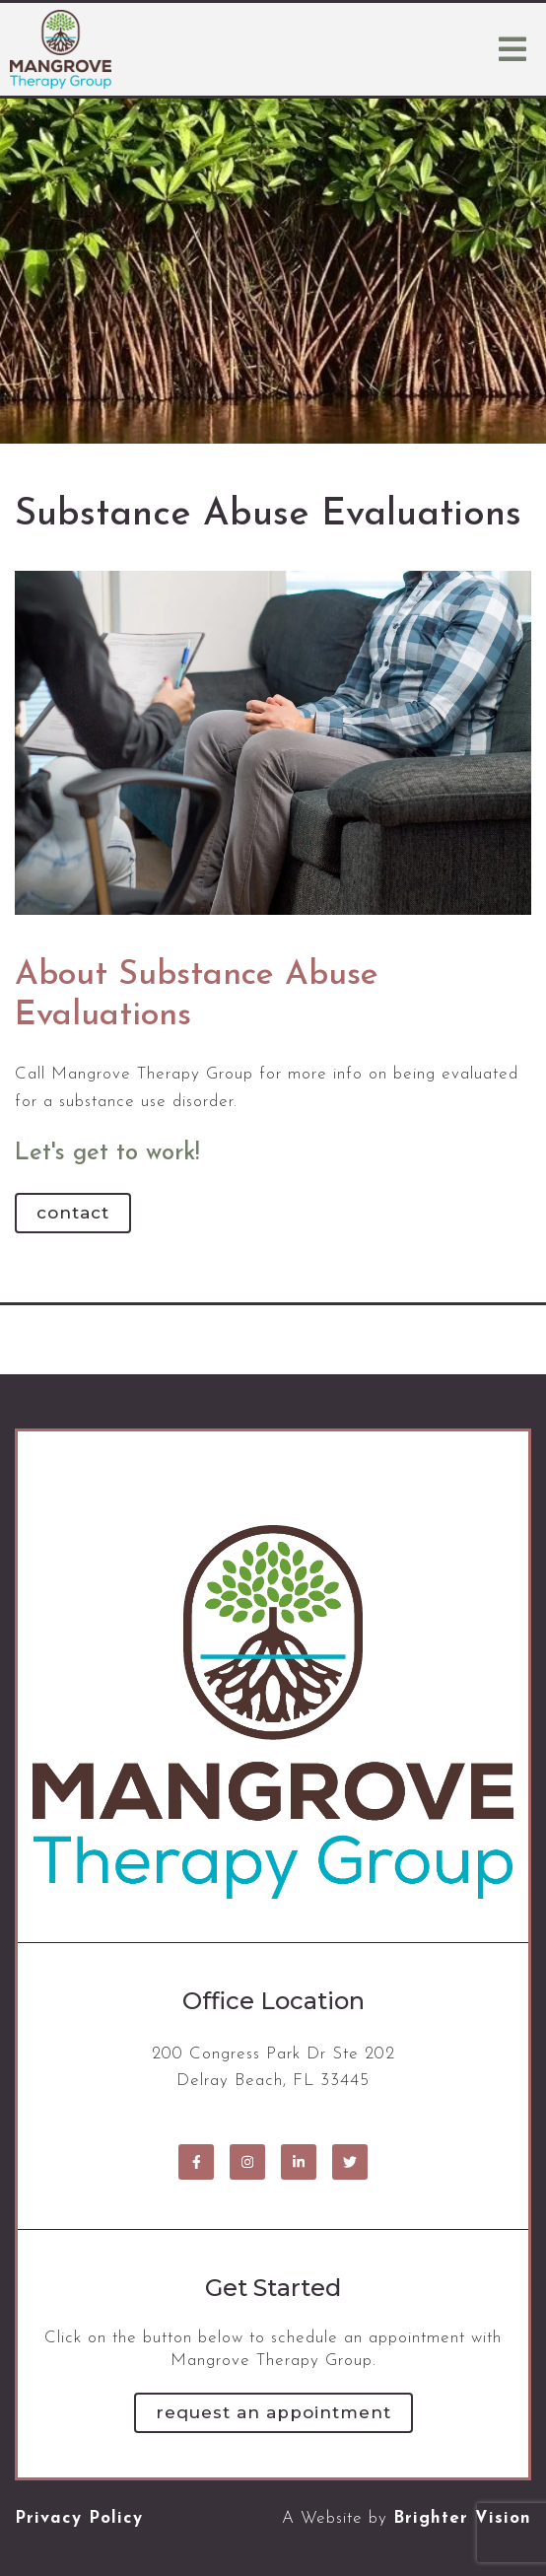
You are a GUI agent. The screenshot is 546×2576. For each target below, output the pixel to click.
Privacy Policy (79, 2518)
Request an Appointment (273, 2412)
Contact (72, 1212)
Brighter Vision (462, 2518)
